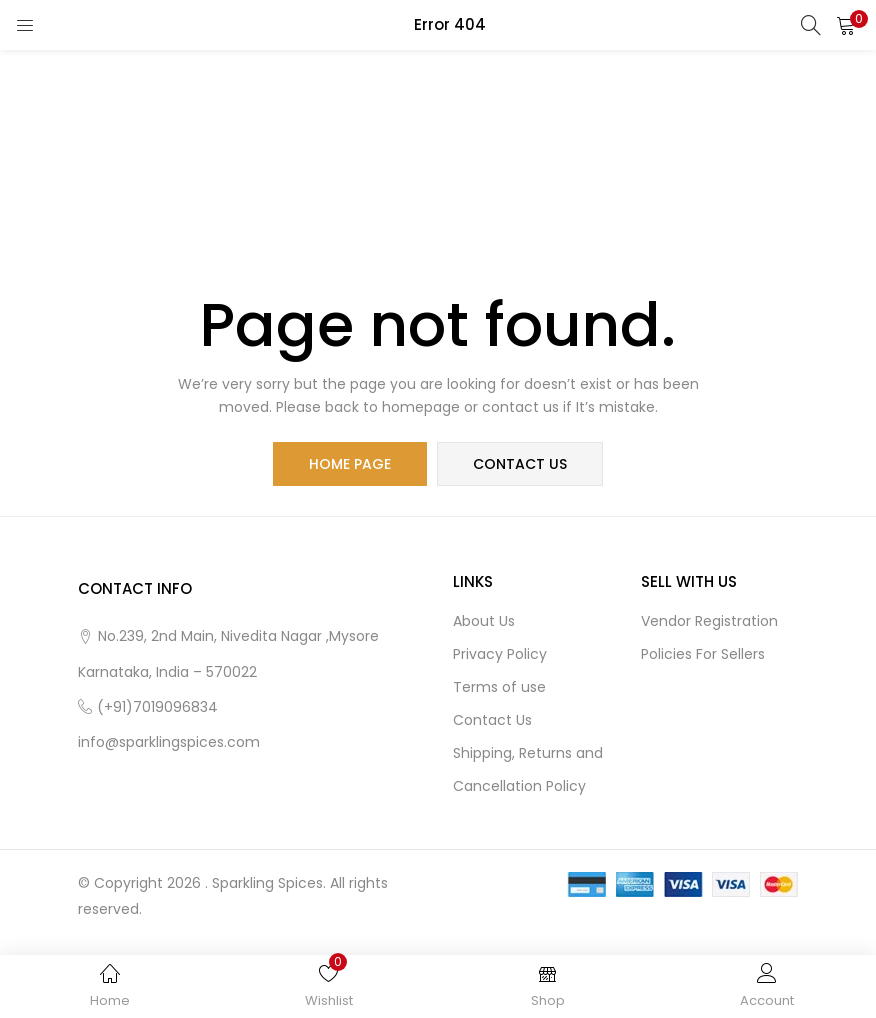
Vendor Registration (709, 621)
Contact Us (492, 720)
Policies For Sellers (703, 654)
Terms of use (499, 687)
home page (350, 464)
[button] (846, 25)
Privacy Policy (500, 654)
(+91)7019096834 (157, 707)
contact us (520, 464)
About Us (484, 621)
